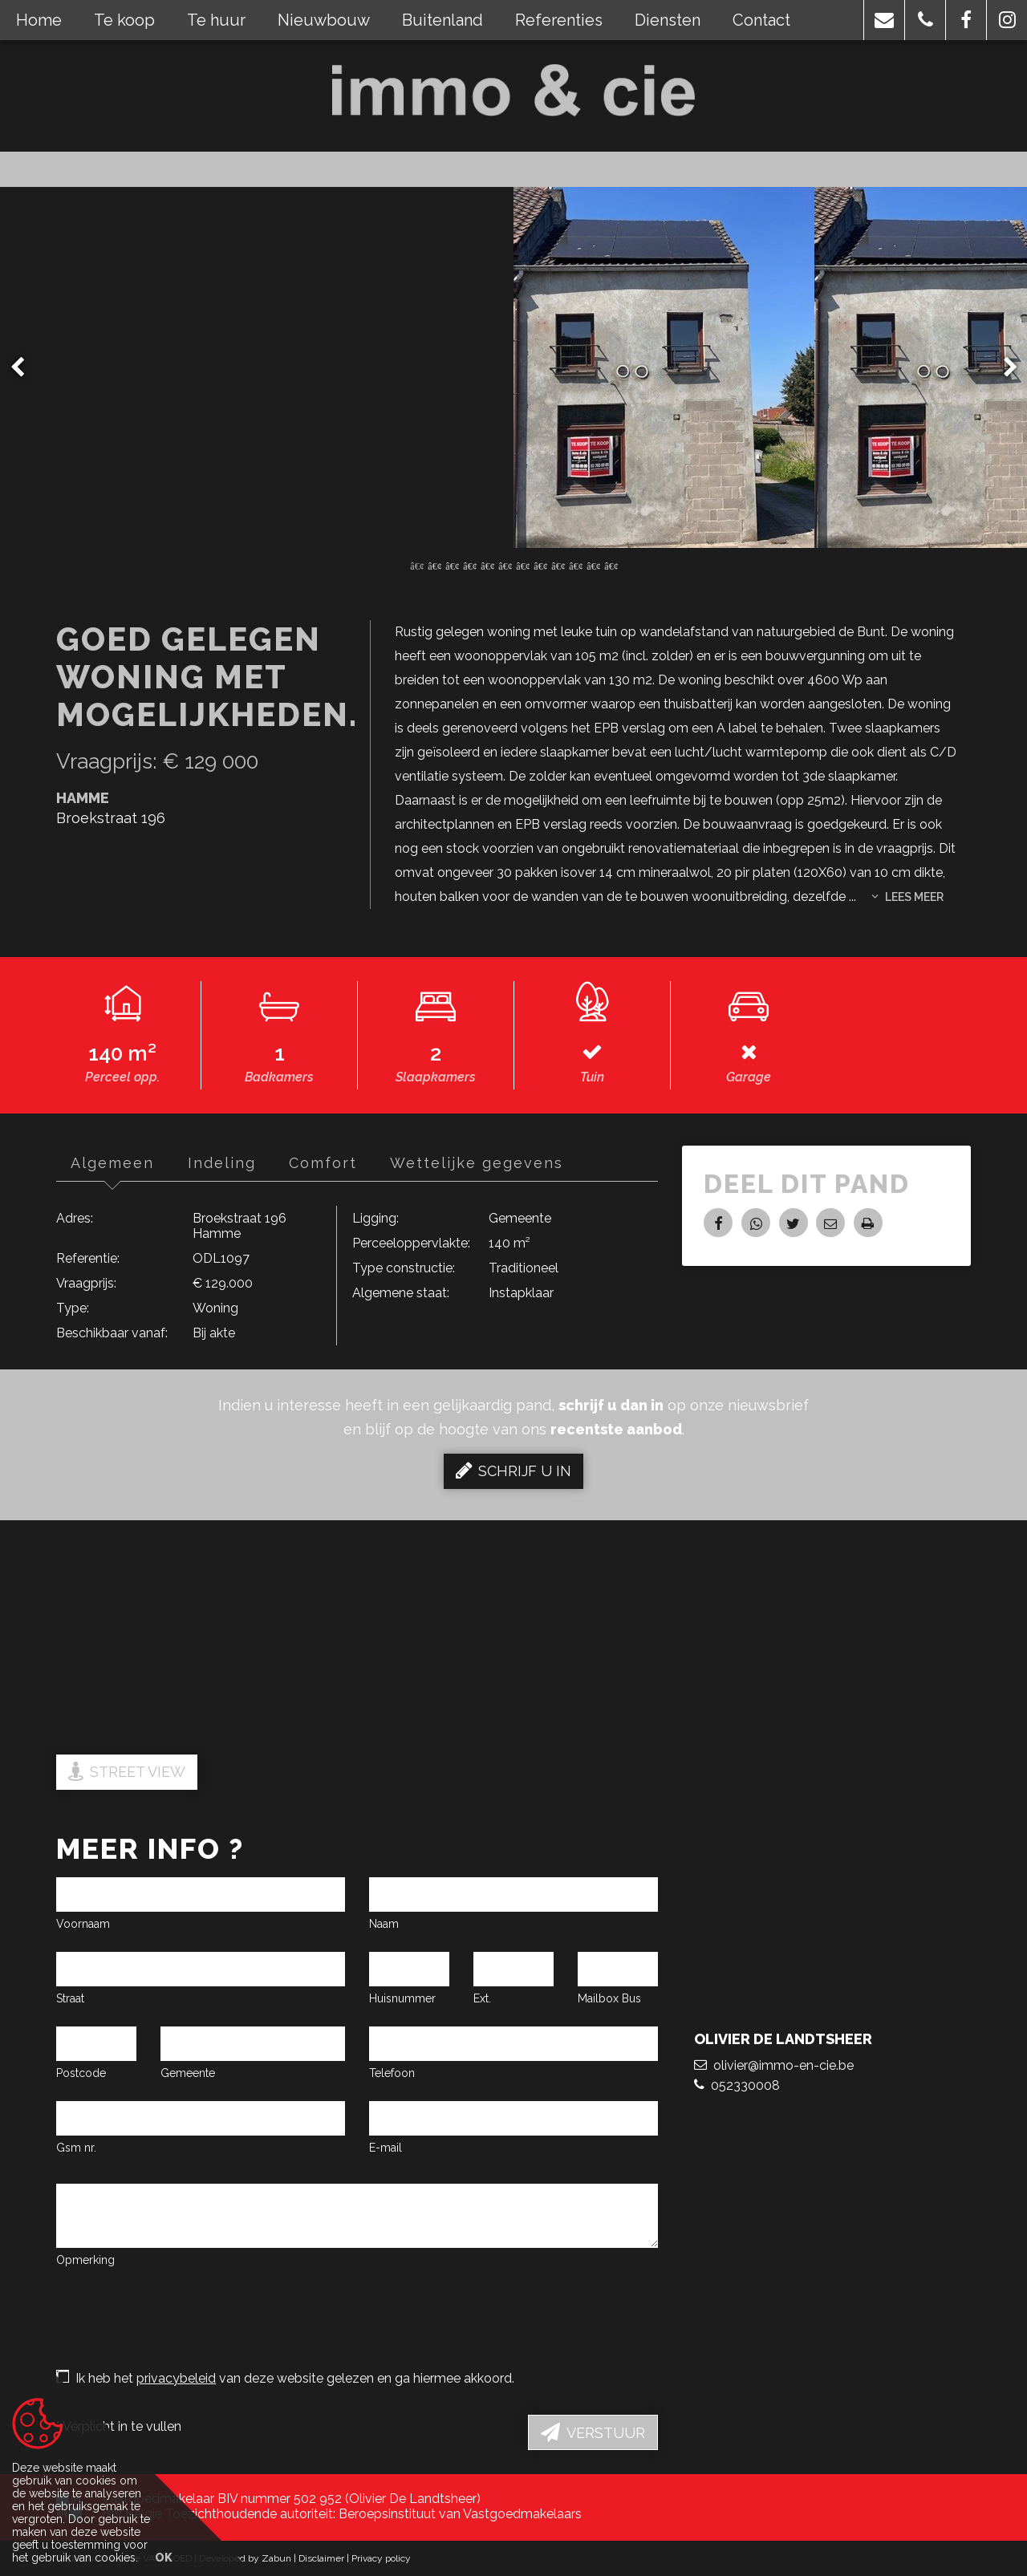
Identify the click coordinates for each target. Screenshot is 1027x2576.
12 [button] (610, 565)
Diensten (667, 20)
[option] (513, 367)
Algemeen (114, 1162)
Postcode (81, 2073)
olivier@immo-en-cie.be (774, 2088)
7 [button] (522, 565)
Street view (126, 1771)
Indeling (226, 1162)
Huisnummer (402, 1998)
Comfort (330, 1162)
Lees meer (907, 896)
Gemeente (187, 2073)
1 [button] (416, 565)
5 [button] (487, 565)
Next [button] (1003, 367)
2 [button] (434, 565)
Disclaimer (321, 2558)
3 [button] (451, 565)
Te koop (124, 20)
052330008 (737, 2108)
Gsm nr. (76, 2147)
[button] (884, 20)
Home (39, 20)
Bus (631, 1998)
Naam (384, 1923)
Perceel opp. (122, 1077)
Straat (70, 1998)
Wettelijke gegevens (487, 1162)
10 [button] (575, 565)
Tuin (592, 1077)
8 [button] (540, 565)
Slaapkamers (436, 1077)
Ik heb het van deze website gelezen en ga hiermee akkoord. (285, 2378)
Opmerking (85, 2259)
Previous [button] (25, 367)
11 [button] (593, 565)
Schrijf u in (513, 1470)
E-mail (385, 2147)
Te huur (216, 20)
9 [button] (557, 565)
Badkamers (279, 1077)
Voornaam (83, 1923)
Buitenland (442, 20)
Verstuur (593, 2432)
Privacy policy (381, 2558)
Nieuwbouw (324, 20)
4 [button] (469, 565)
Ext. (482, 1998)
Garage (748, 1077)
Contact (761, 20)
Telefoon (392, 2073)
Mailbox (598, 1998)
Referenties (559, 20)
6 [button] (504, 565)
